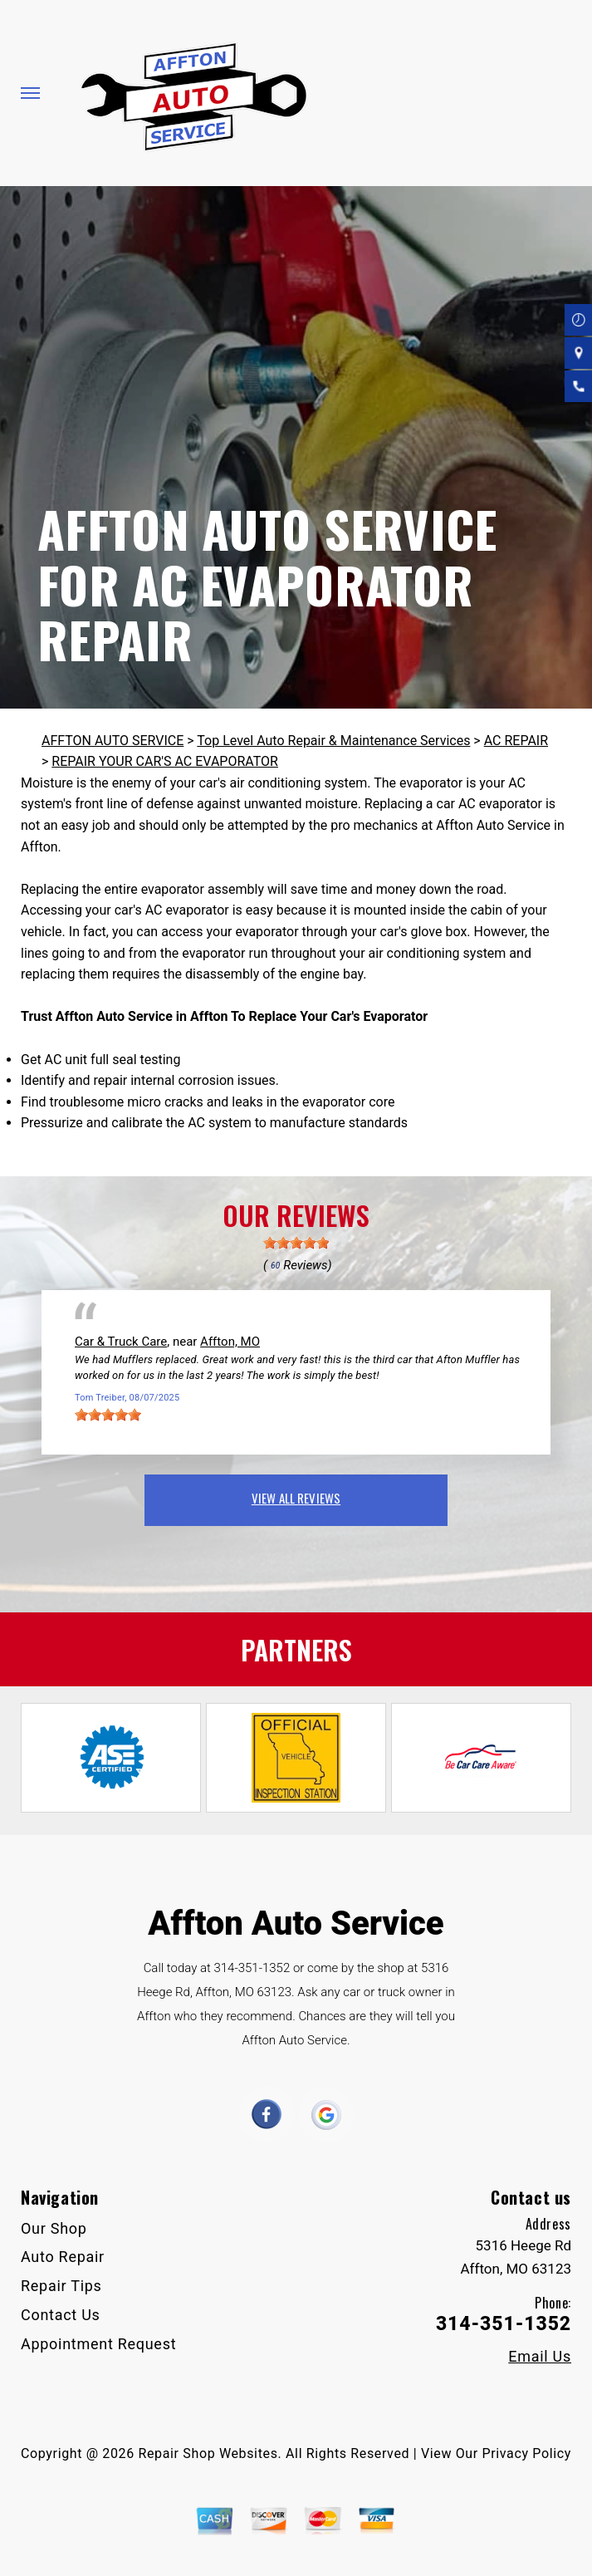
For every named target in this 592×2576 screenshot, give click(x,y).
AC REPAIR (516, 740)
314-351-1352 (251, 1967)
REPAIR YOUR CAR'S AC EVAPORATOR (164, 761)
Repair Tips (61, 2285)
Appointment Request (98, 2344)
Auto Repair (63, 2256)
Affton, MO (230, 1341)
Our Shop (54, 2228)
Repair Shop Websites (208, 2453)
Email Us (539, 2356)
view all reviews (296, 1498)
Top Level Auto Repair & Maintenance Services (333, 740)
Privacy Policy (526, 2453)
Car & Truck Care (121, 1341)
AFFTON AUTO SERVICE (112, 740)
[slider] (296, 1242)
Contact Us (60, 2314)
